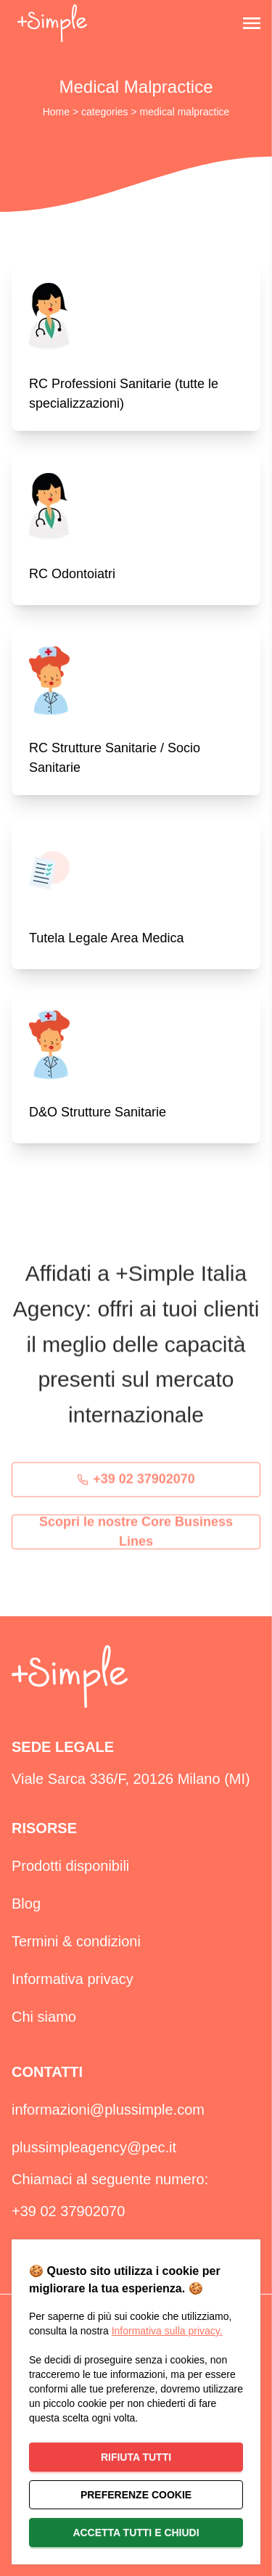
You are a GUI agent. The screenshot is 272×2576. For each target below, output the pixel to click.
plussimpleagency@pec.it (94, 2147)
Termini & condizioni (76, 1941)
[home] (70, 1676)
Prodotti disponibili (70, 1866)
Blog (26, 1904)
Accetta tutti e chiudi (136, 2532)
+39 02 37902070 (136, 1483)
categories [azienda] (106, 112)
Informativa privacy (72, 1979)
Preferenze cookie (136, 2495)
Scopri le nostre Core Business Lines (136, 1536)
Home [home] (58, 112)
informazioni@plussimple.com (108, 2110)
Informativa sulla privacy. (167, 2331)
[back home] (52, 23)
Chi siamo (44, 2017)
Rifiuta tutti (136, 2457)
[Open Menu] (251, 23)
